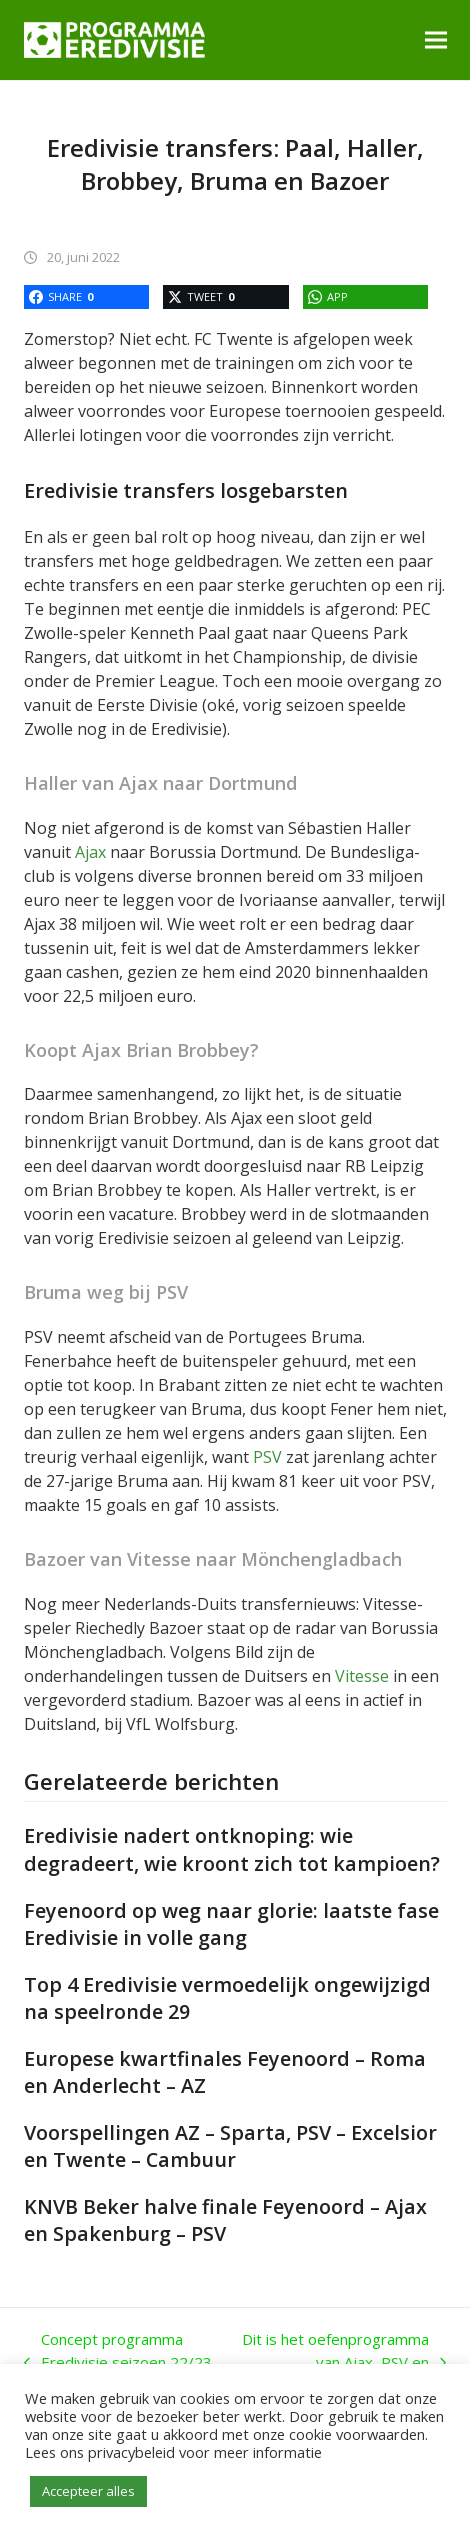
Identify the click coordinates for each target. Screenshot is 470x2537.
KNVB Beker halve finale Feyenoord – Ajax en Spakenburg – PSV (225, 2220)
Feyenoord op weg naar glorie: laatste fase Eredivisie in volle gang (231, 1924)
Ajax (90, 852)
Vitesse (362, 1676)
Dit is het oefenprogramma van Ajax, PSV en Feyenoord (344, 2362)
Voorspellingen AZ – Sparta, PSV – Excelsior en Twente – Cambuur (230, 2146)
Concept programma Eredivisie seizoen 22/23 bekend (118, 2362)
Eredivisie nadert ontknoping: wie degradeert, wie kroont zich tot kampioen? (232, 1849)
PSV (267, 1457)
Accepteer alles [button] (88, 2491)
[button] (436, 39)
